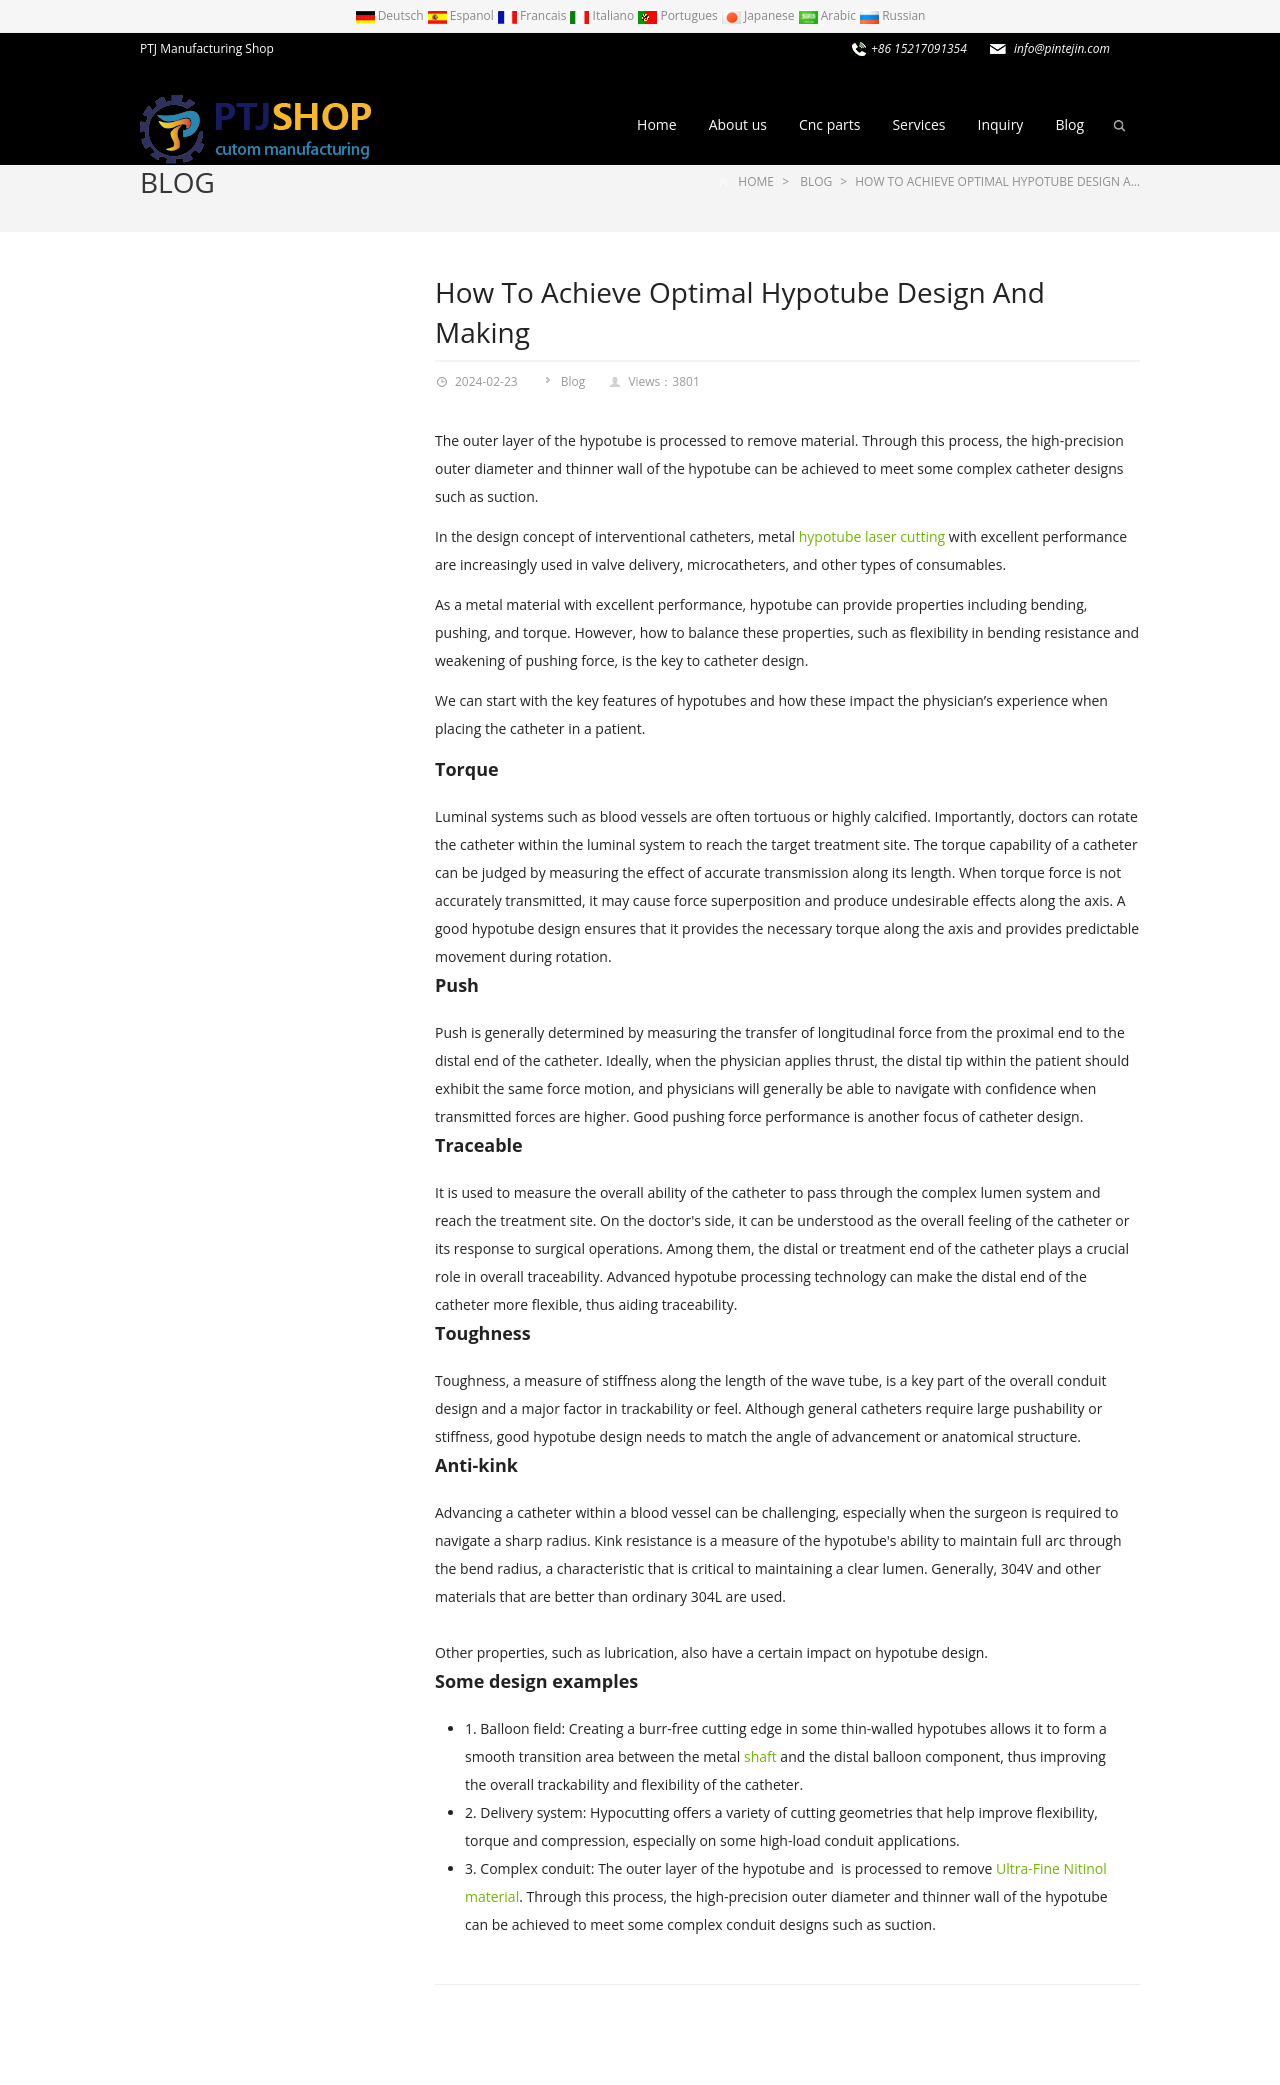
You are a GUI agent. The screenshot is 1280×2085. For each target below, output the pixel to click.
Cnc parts (829, 124)
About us (738, 124)
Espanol (462, 15)
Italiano (603, 15)
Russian (892, 15)
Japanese (759, 15)
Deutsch (391, 15)
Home (657, 124)
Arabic (829, 15)
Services (918, 124)
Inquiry (1000, 124)
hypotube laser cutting (872, 536)
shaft (760, 1756)
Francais (533, 15)
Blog (1069, 124)
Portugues (679, 15)
